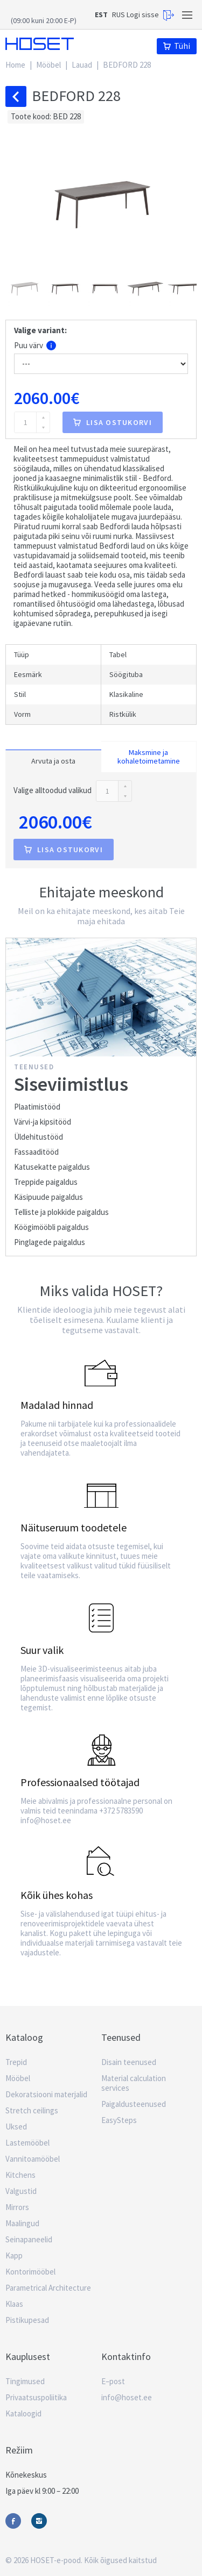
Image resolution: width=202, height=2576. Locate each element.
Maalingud (22, 2223)
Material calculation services (133, 2083)
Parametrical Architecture (48, 2288)
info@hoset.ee (126, 2397)
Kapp (14, 2255)
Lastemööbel (27, 2143)
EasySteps (119, 2120)
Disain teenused (128, 2062)
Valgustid (21, 2191)
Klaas (14, 2304)
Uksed (16, 2126)
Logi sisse (150, 15)
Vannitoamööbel (32, 2159)
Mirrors (17, 2207)
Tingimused (25, 2381)
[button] (25, 287)
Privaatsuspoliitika (36, 2397)
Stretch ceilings (31, 2110)
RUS (118, 14)
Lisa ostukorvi (112, 422)
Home (15, 65)
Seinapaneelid (28, 2239)
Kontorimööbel (30, 2271)
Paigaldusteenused (133, 2104)
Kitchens (20, 2175)
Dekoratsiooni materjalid (46, 2094)
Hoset (39, 44)
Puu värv (35, 345)
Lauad (82, 65)
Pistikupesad (27, 2320)
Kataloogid (23, 2413)
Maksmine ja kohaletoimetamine (148, 756)
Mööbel (48, 65)
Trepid (16, 2062)
